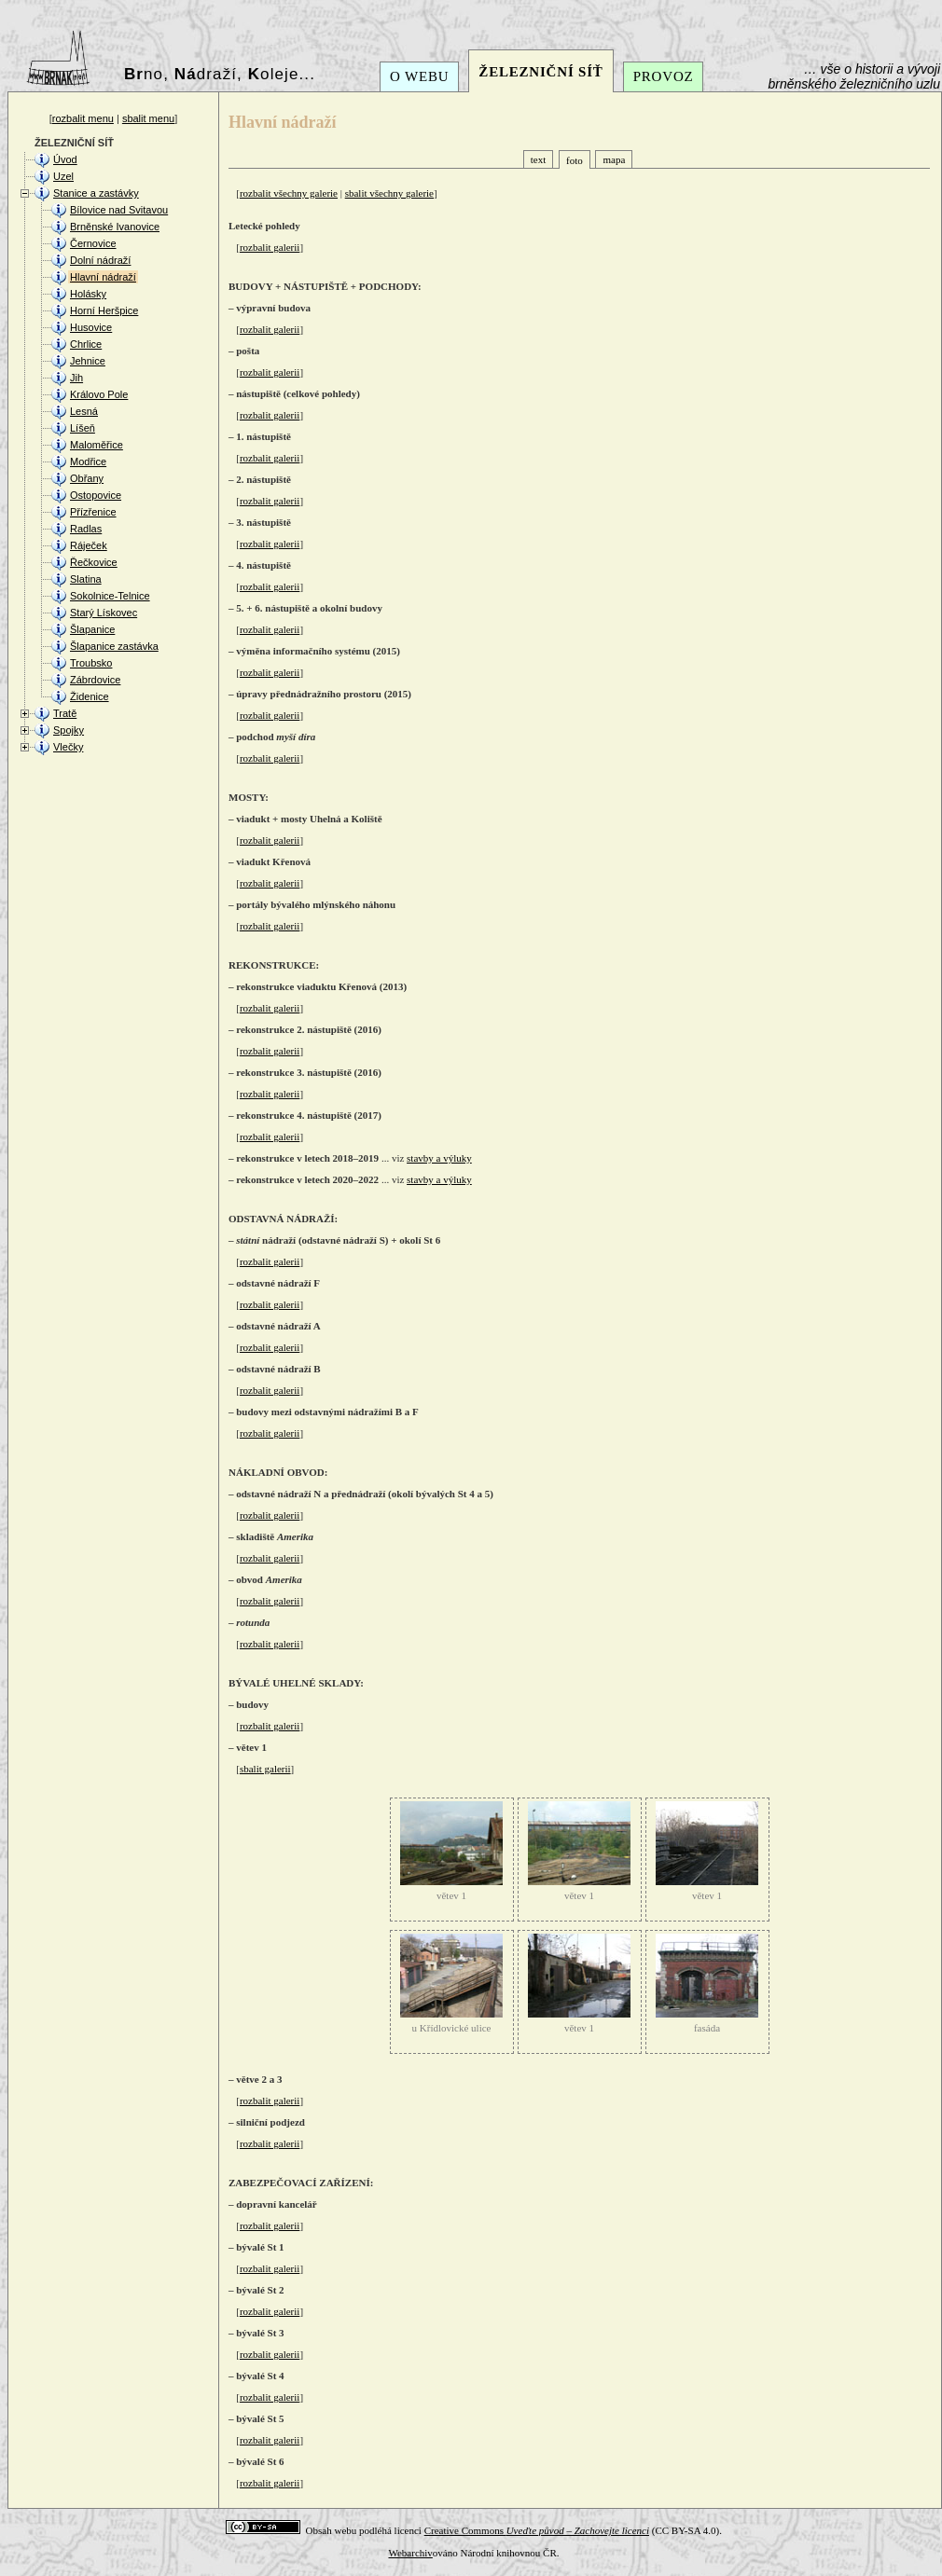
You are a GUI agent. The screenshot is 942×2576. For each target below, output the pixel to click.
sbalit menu (148, 118)
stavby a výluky (439, 1158)
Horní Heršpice (104, 310)
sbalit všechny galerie (389, 193)
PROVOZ (663, 76)
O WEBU (419, 76)
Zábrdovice (95, 679)
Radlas (86, 528)
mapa (614, 159)
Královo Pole (99, 394)
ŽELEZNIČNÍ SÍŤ (540, 71)
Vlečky (68, 746)
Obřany (87, 478)
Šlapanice (92, 629)
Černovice (93, 243)
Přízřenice (93, 511)
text (539, 159)
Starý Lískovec (103, 612)
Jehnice (87, 360)
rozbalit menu (83, 118)
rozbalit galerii (269, 247)
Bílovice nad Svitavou (119, 209)
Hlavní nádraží (103, 276)
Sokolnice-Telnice (110, 595)
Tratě (64, 713)
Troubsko (91, 662)
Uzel (63, 176)
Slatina (86, 579)
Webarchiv (410, 2552)
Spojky (68, 730)
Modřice (88, 461)
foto (574, 160)
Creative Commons (536, 2530)
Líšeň (82, 428)
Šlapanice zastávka (114, 646)
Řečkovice (94, 562)
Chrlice (86, 344)
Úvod (65, 159)
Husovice (91, 327)
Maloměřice (96, 444)
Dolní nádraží (100, 260)
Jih (76, 377)
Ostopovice (95, 495)
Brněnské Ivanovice (114, 226)
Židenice (89, 696)
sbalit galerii (265, 1768)
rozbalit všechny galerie (289, 193)
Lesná (84, 411)
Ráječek (88, 545)
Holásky (88, 293)
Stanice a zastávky (96, 193)
